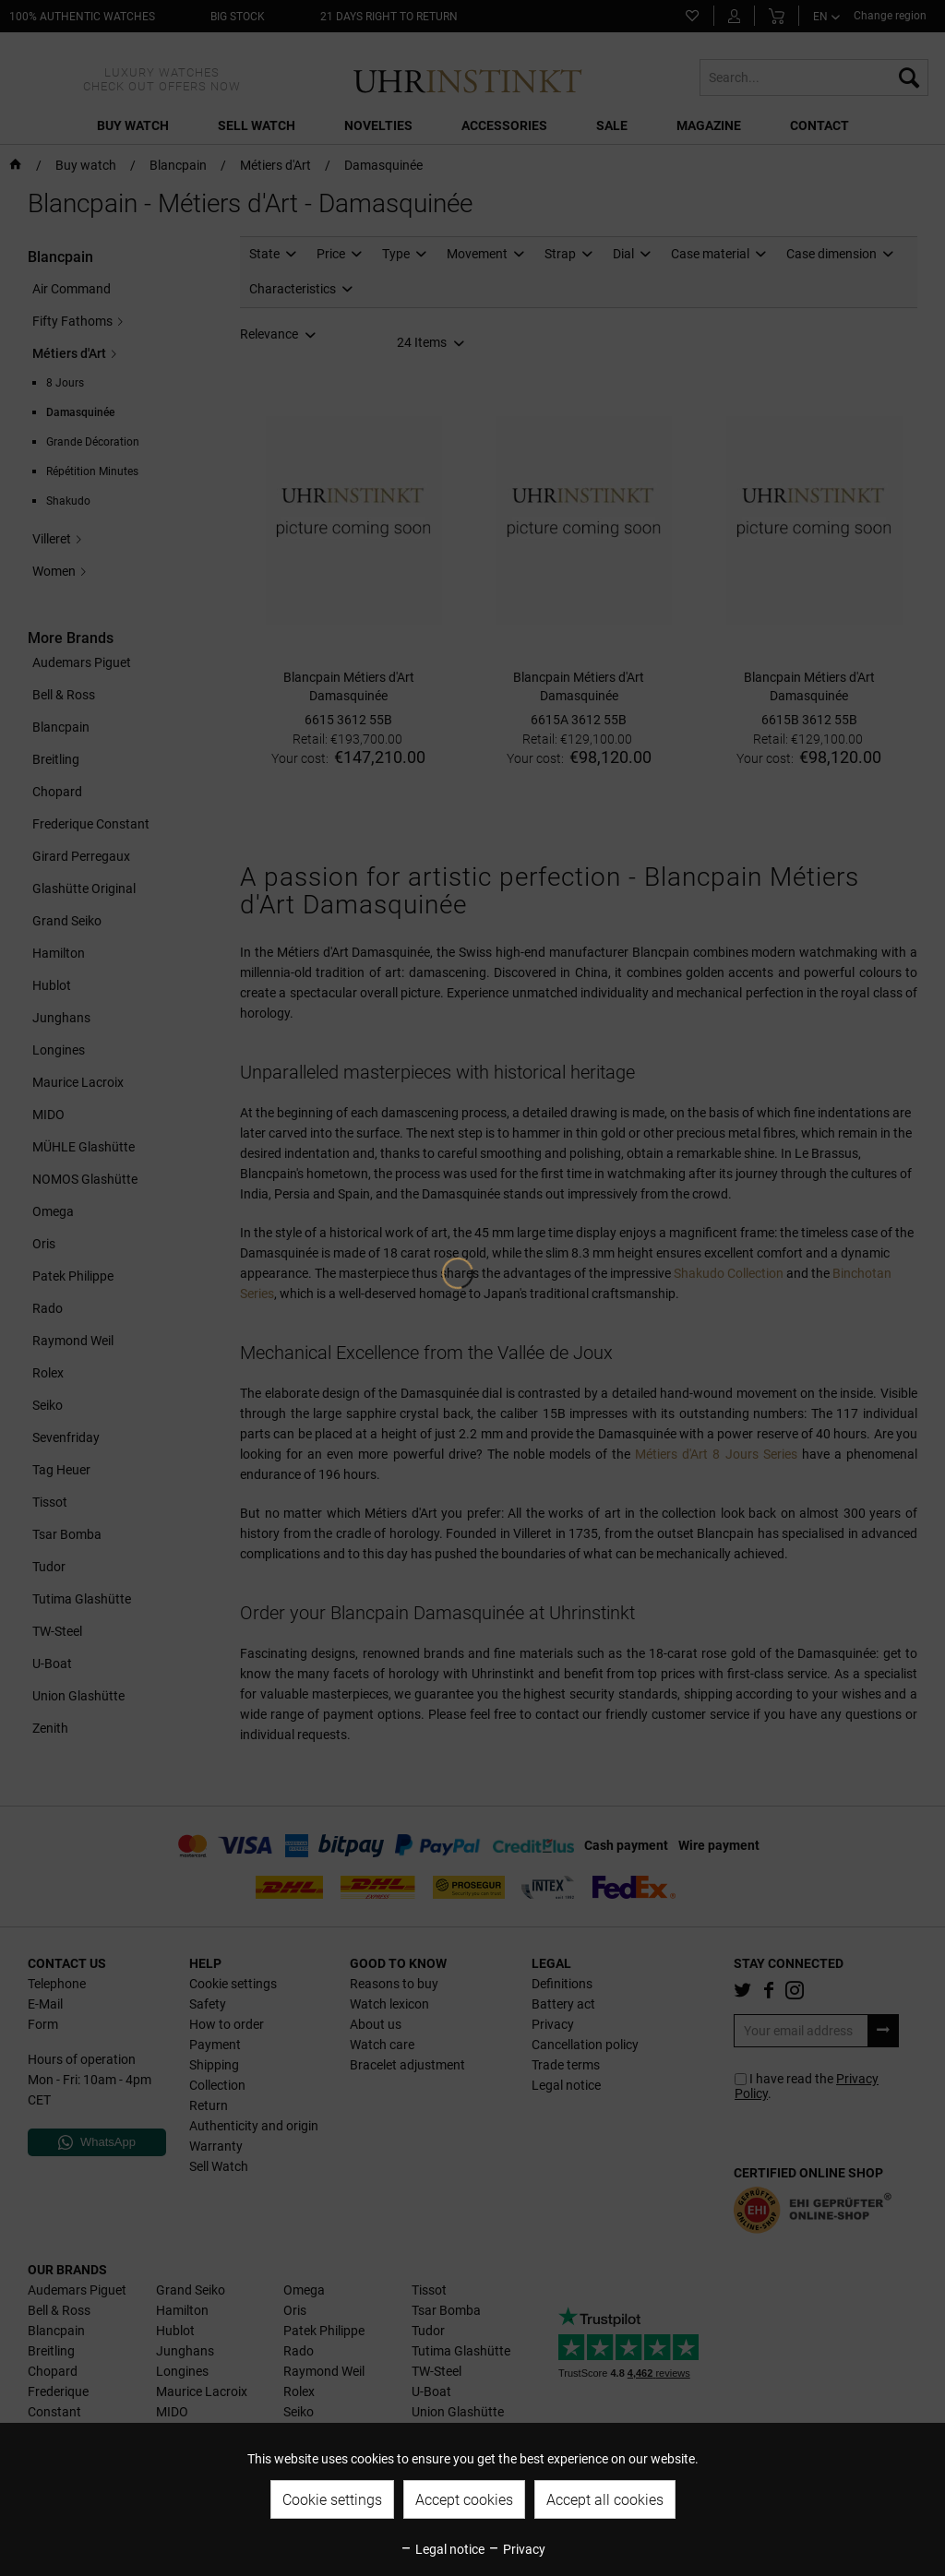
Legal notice (442, 2549)
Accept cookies (464, 2500)
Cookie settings (332, 2500)
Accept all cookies (605, 2500)
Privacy (516, 2549)
